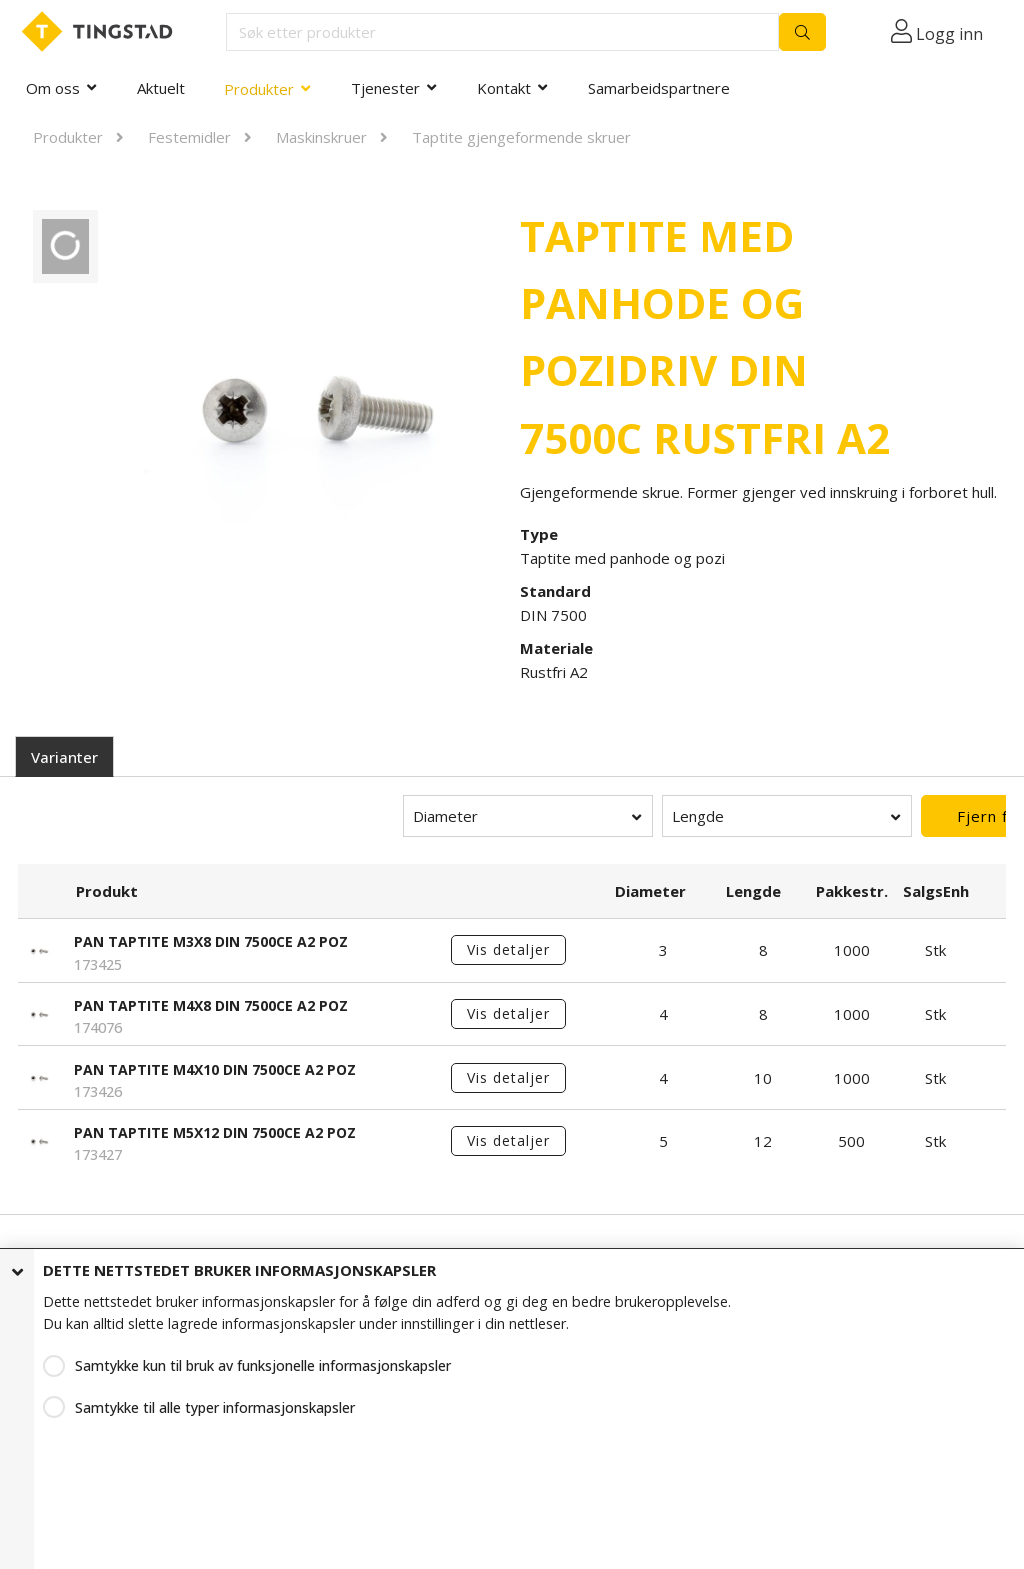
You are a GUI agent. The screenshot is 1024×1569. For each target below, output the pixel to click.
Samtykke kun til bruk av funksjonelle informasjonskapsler (263, 1363)
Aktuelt (161, 88)
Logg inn (949, 34)
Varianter (64, 757)
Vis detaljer (508, 949)
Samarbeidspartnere (659, 88)
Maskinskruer (321, 137)
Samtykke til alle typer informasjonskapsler (215, 1405)
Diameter (280, 816)
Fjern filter (881, 816)
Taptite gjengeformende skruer (521, 137)
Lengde (533, 816)
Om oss (53, 88)
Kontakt (504, 88)
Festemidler (189, 137)
